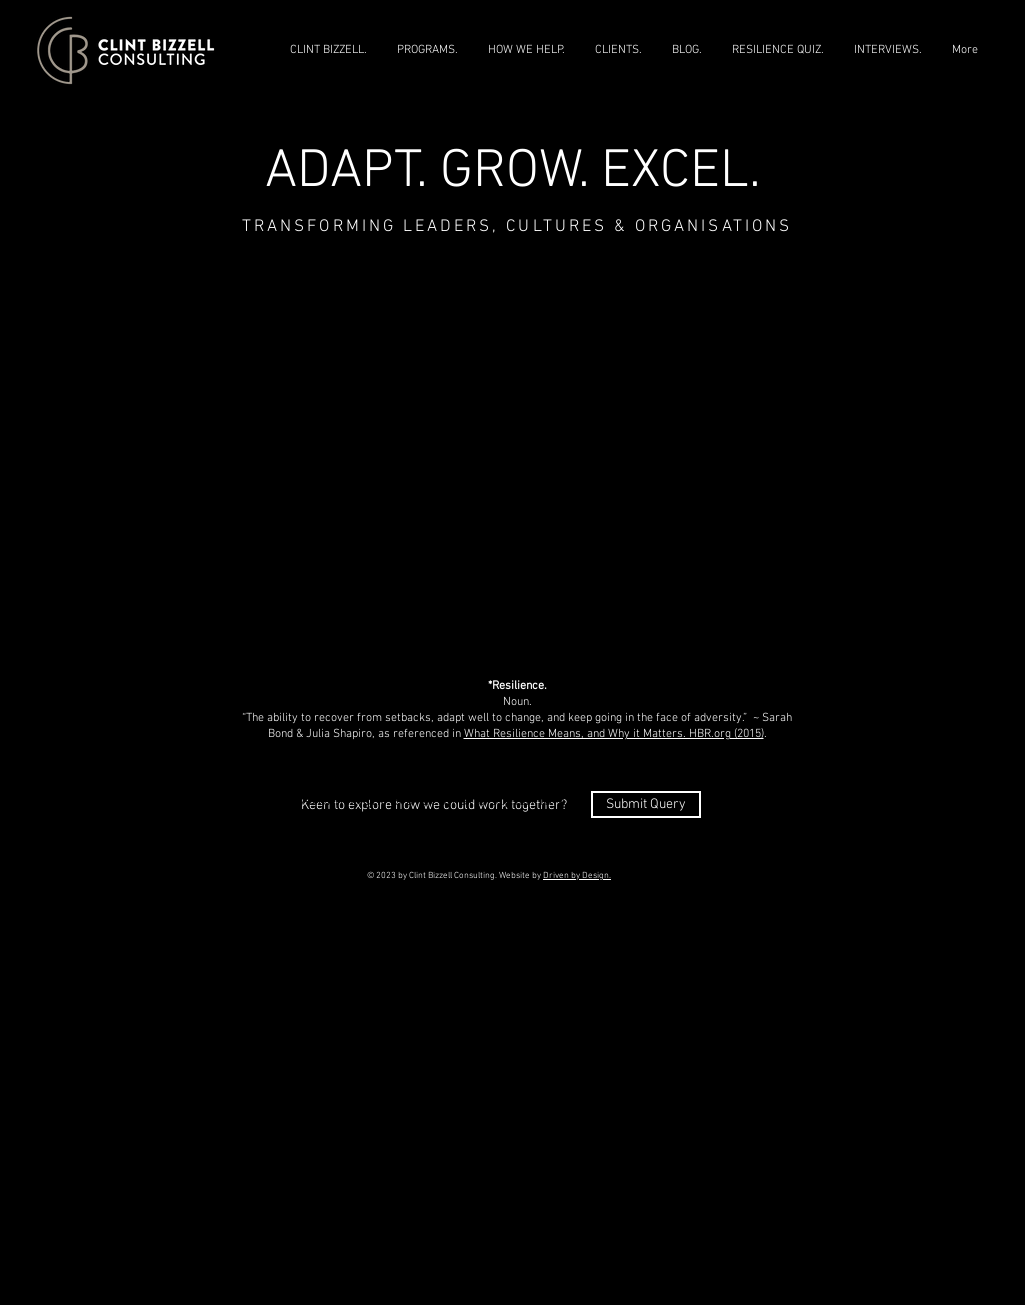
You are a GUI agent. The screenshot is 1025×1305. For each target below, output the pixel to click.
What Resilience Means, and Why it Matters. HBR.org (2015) (614, 734)
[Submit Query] (646, 804)
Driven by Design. (577, 875)
